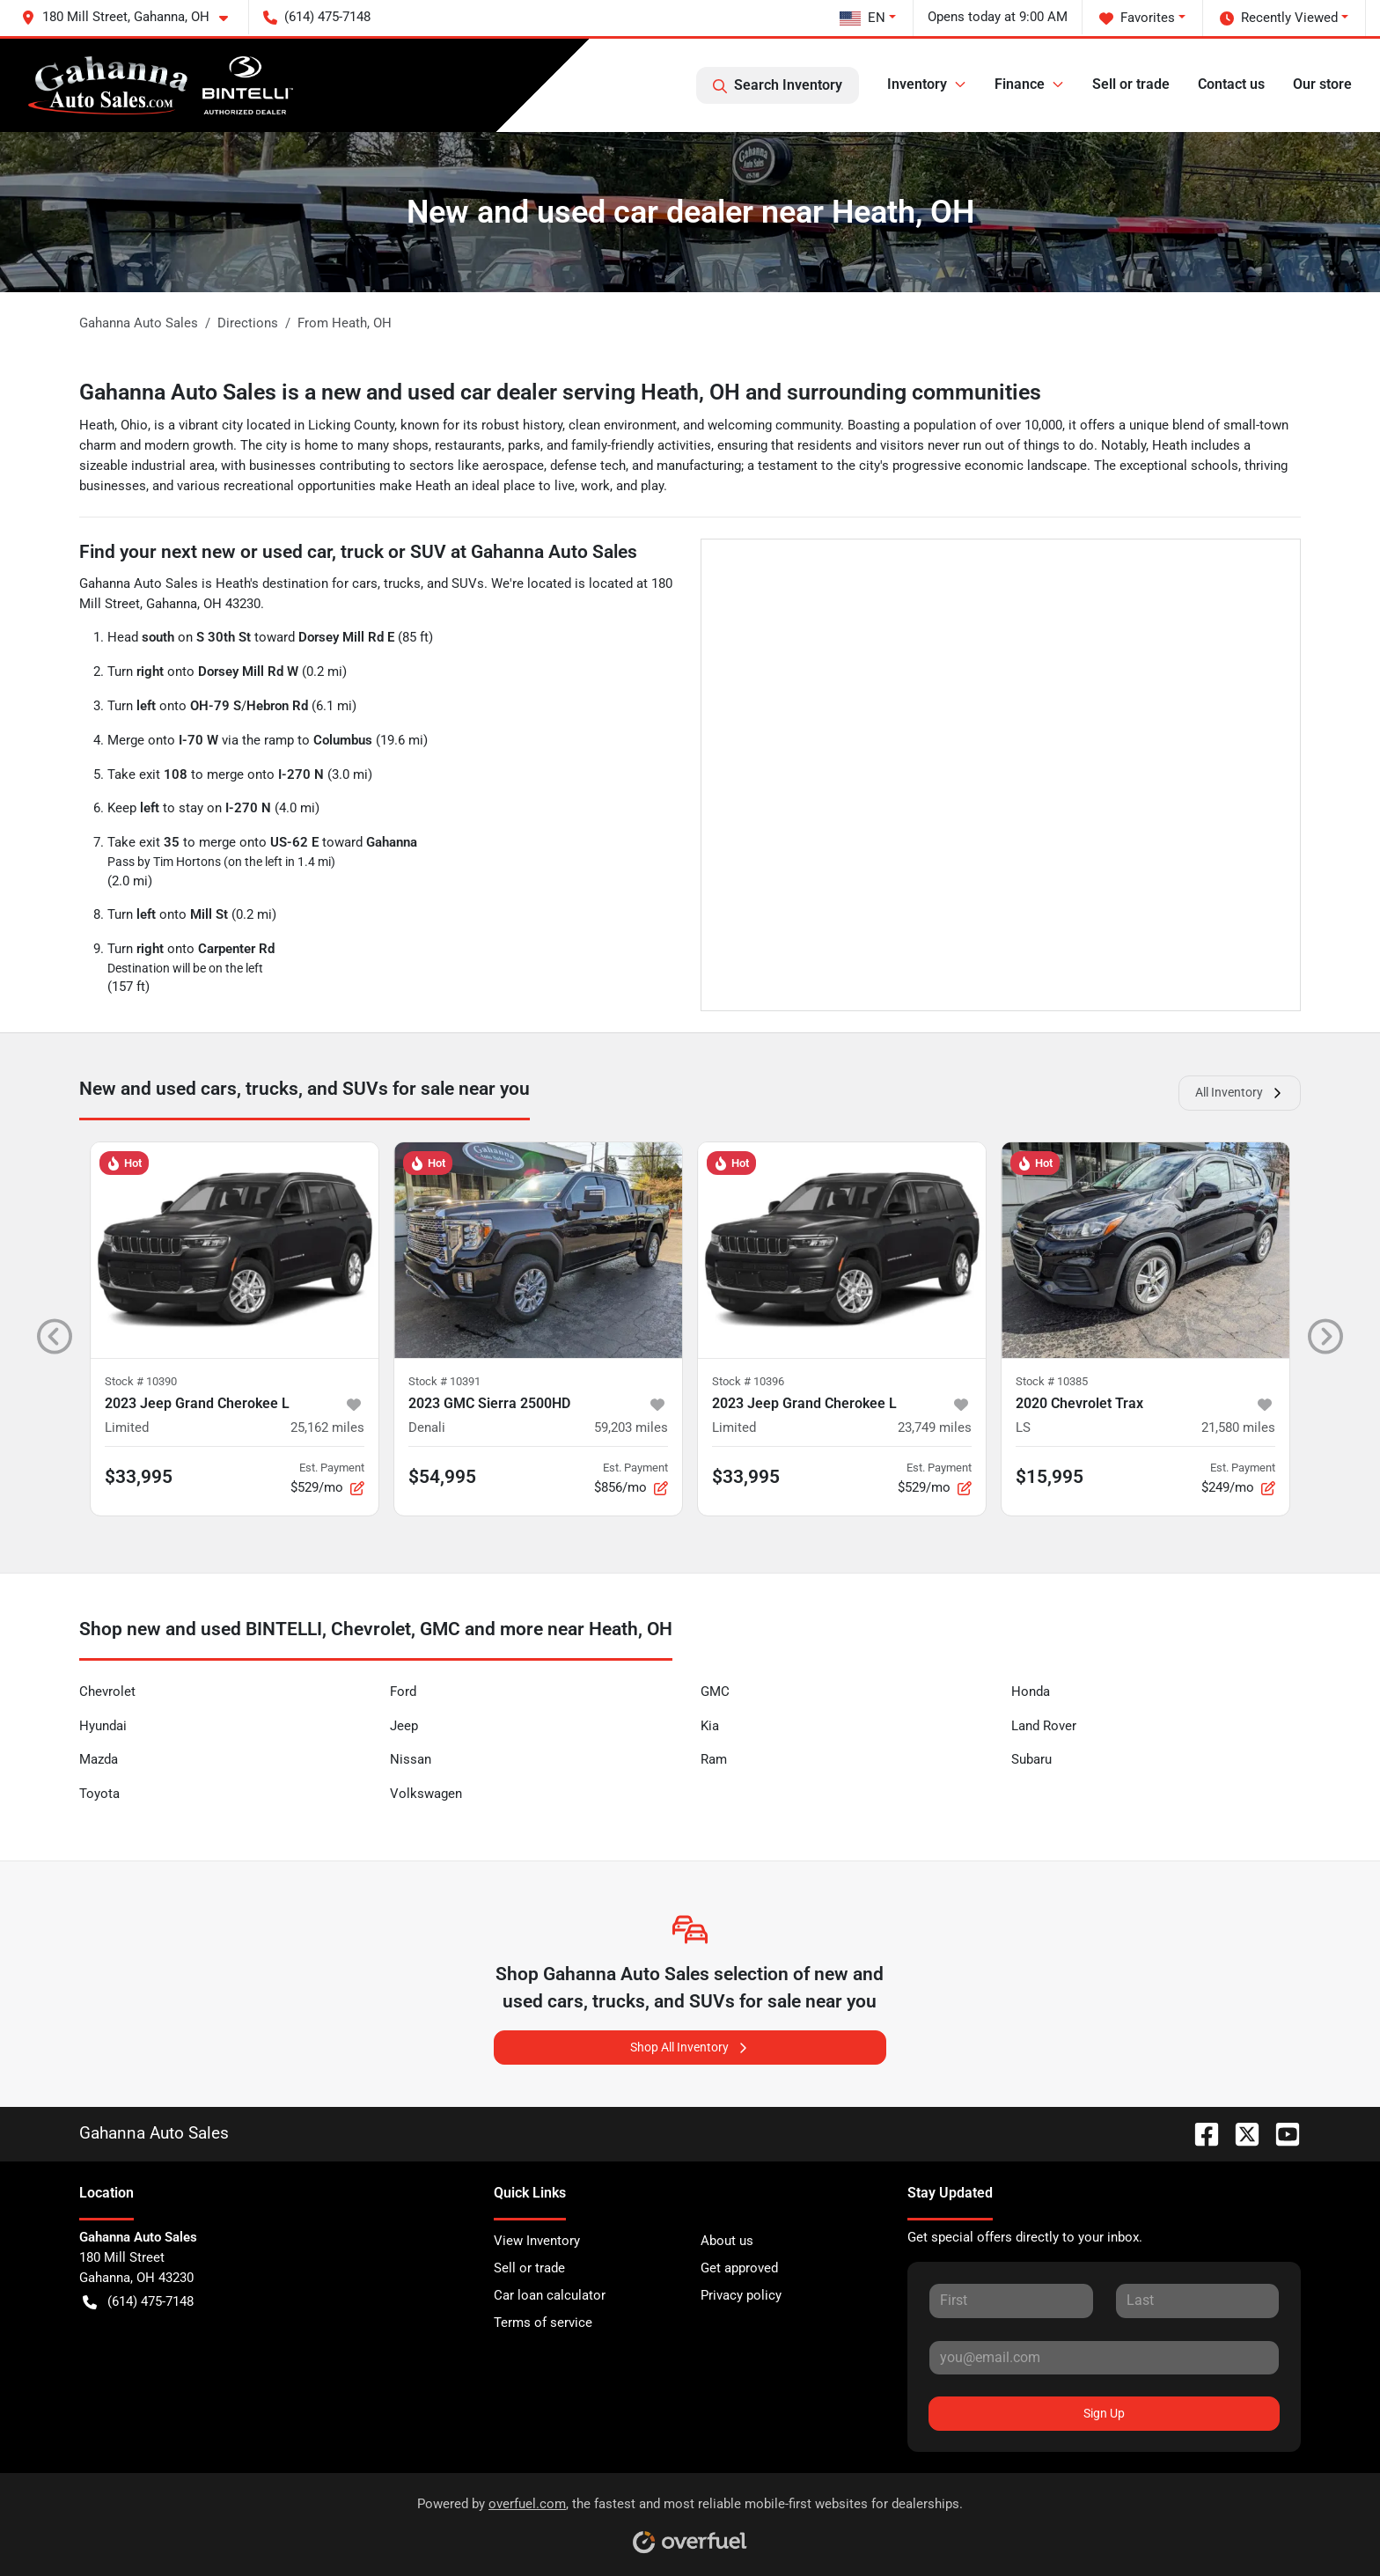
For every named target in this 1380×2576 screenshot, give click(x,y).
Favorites (1137, 18)
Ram (714, 1759)
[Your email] (1104, 2357)
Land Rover (1043, 1726)
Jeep (404, 1726)
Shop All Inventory (690, 2047)
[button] (131, 17)
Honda (1030, 1691)
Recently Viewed (1279, 18)
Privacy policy (741, 2295)
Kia (710, 1726)
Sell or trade (1131, 84)
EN (862, 18)
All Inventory (1239, 1092)
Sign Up (1104, 2413)
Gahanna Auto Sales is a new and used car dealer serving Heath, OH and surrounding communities (560, 392)
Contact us (1231, 84)
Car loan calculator (550, 2295)
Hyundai (103, 1726)
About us (727, 2241)
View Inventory (537, 2241)
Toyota (99, 1794)
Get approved (739, 2268)
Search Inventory (777, 85)
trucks (402, 583)
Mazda (98, 1759)
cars (365, 583)
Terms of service (543, 2322)
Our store (1322, 84)
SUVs (467, 583)
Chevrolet (107, 1691)
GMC (715, 1691)
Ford (403, 1691)
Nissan (410, 1759)
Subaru (1031, 1759)
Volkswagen (426, 1794)
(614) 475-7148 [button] (317, 17)
